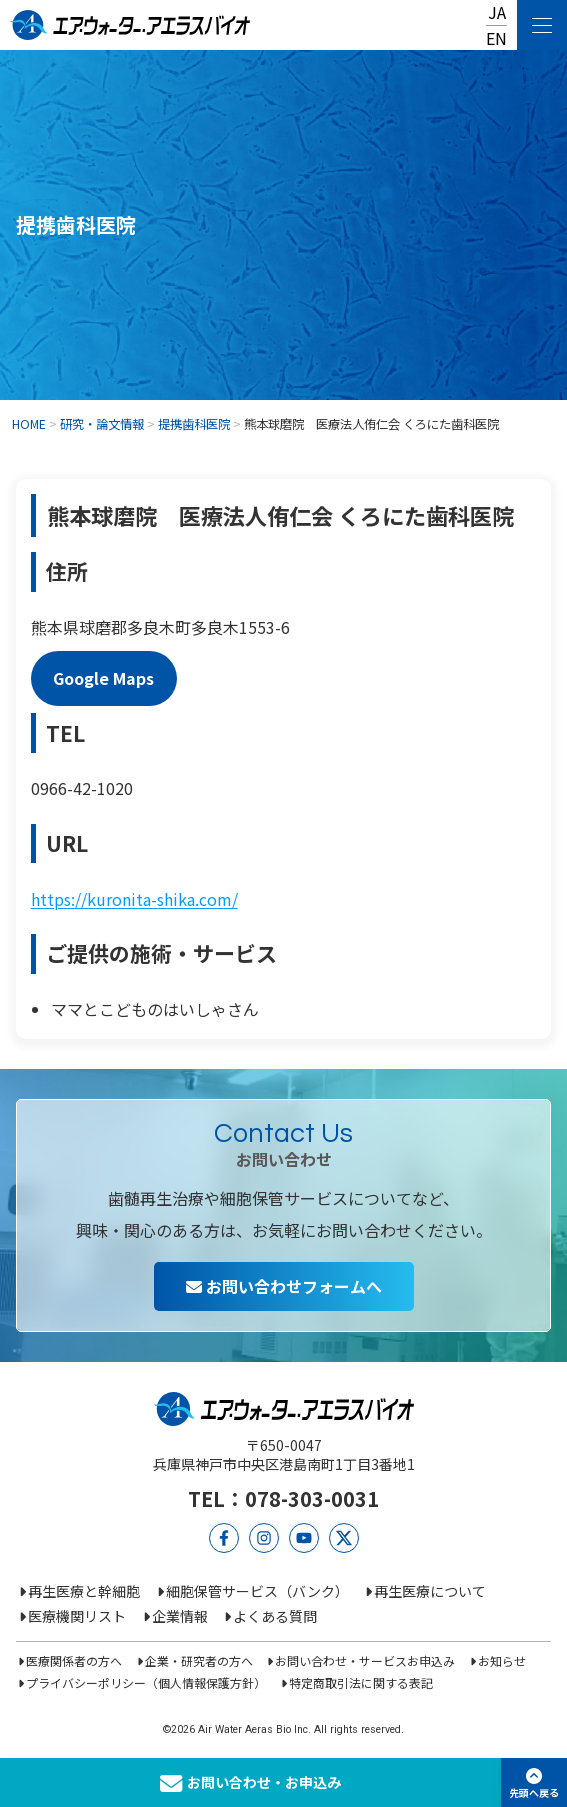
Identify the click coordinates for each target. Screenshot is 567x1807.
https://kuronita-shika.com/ (134, 899)
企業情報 (180, 1616)
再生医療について (430, 1591)
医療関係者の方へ (74, 1660)
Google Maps (103, 678)
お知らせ (502, 1660)
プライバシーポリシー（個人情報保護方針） (146, 1682)
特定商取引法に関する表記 (361, 1682)
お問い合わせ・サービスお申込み (365, 1660)
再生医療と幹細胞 (84, 1591)
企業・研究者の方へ (199, 1660)
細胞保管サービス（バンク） (257, 1591)
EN (496, 38)
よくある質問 (275, 1616)
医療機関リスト (77, 1616)
